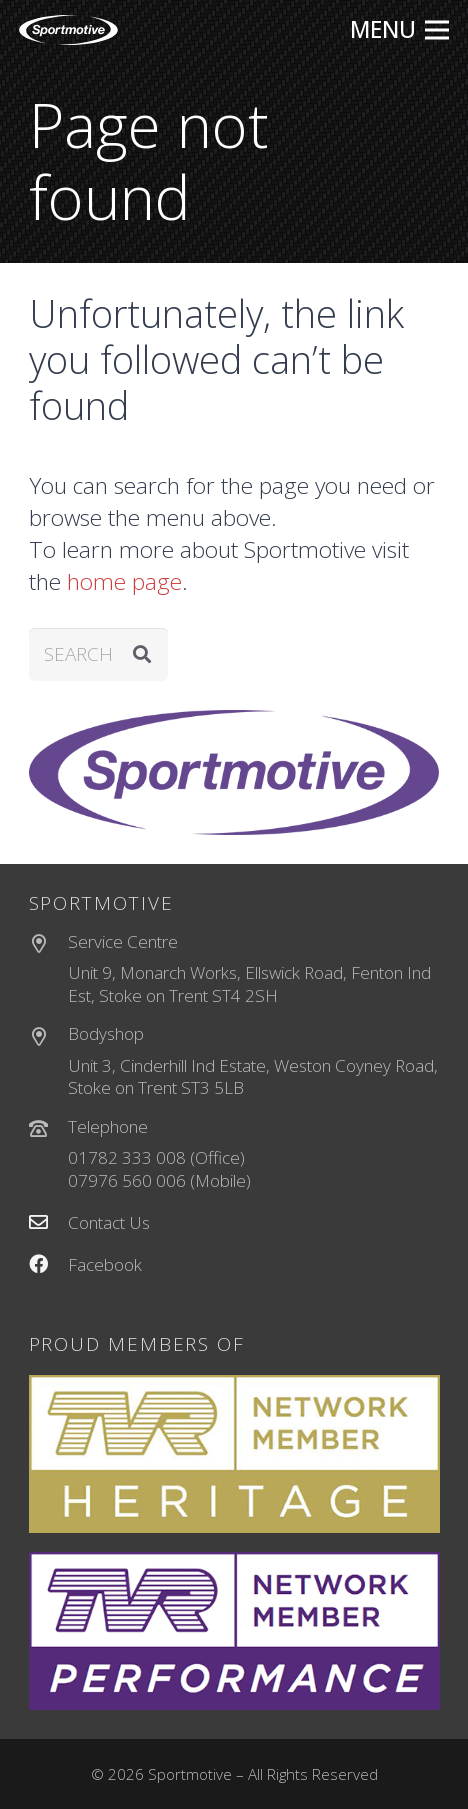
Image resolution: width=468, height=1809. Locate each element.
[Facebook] (49, 1265)
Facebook (105, 1264)
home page (124, 581)
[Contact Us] (49, 1223)
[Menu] (399, 30)
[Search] (141, 654)
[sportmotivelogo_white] (68, 30)
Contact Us (109, 1222)
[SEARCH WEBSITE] (99, 654)
